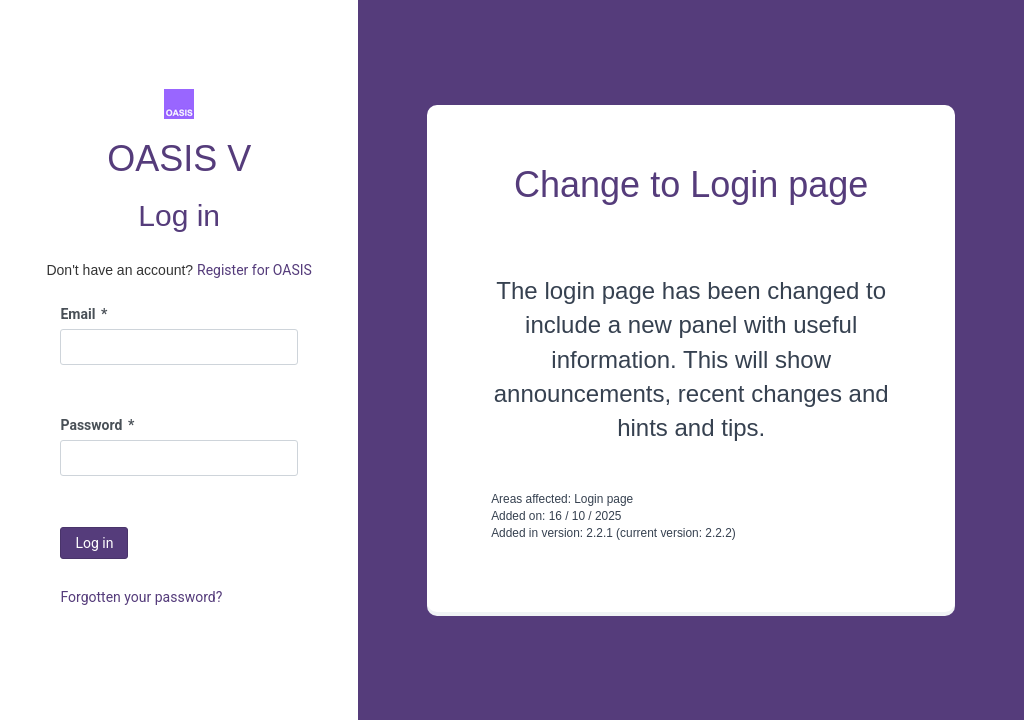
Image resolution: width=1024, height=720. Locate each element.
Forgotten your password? (141, 597)
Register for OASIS (254, 270)
